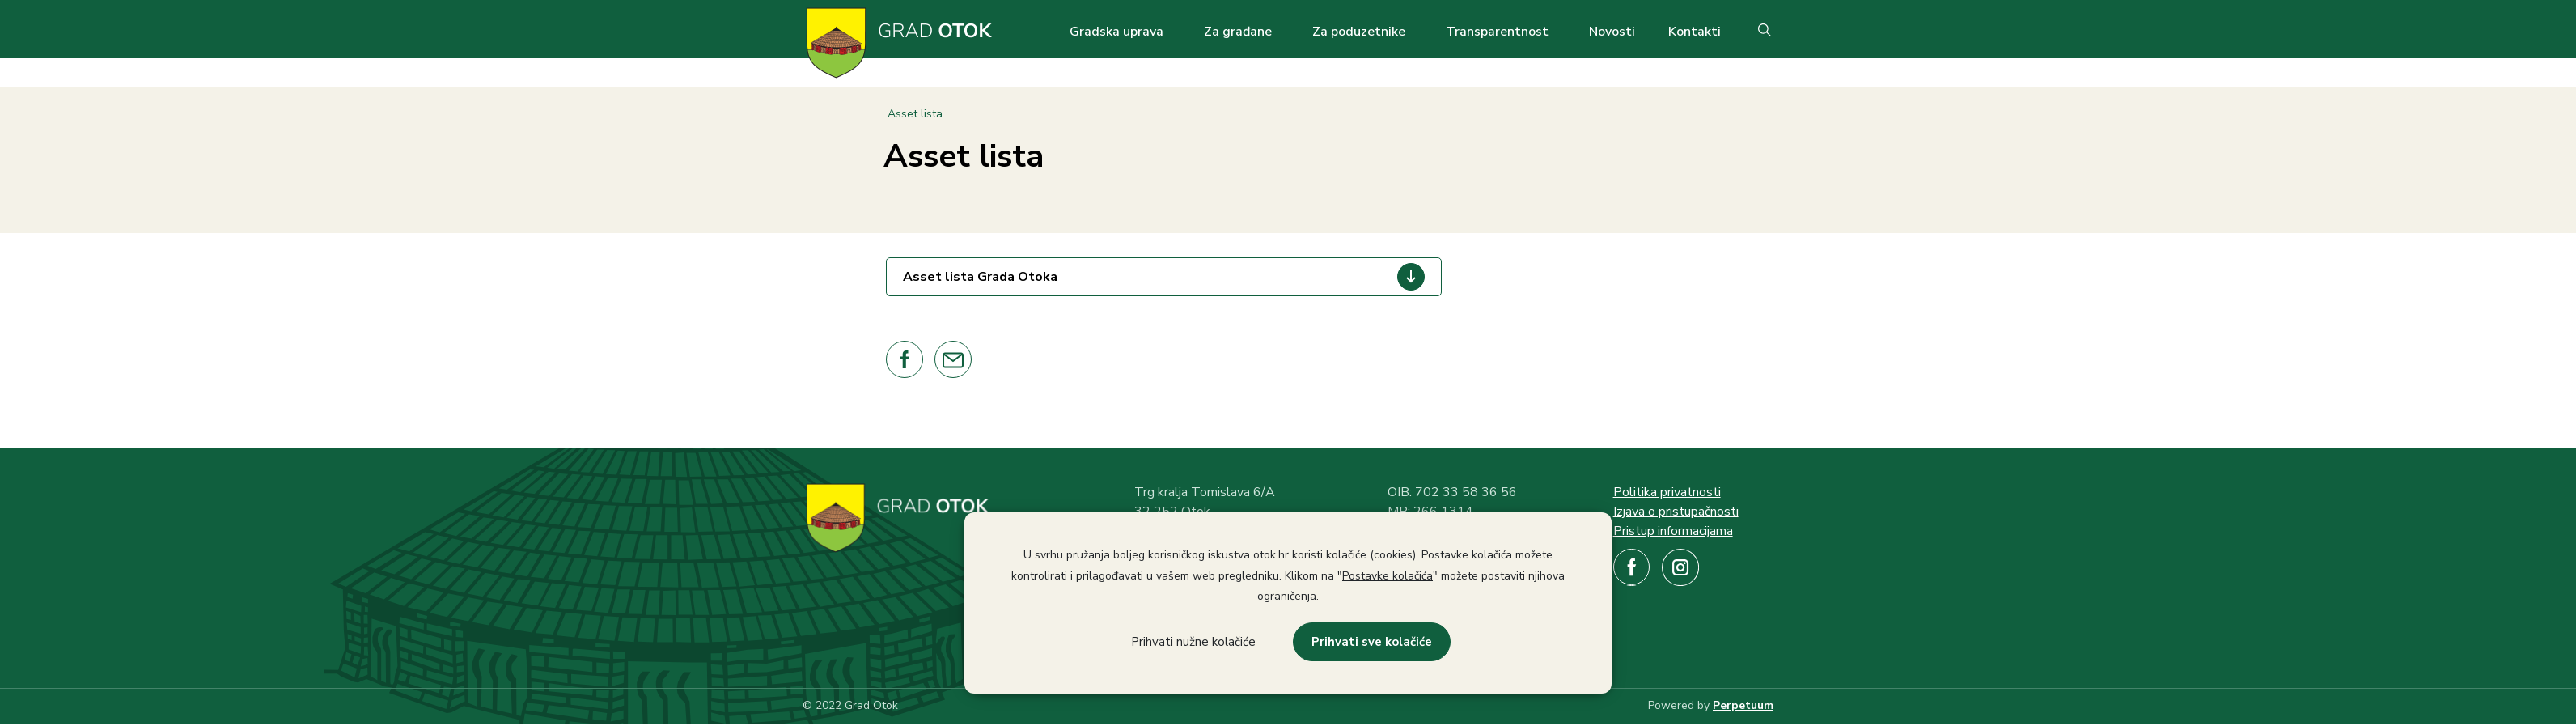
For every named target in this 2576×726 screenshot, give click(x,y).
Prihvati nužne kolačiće (1193, 642)
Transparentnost (1497, 31)
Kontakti (1694, 31)
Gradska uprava (1116, 31)
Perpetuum (1743, 705)
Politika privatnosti (1667, 492)
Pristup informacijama (1673, 531)
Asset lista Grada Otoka (980, 277)
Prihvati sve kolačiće (1371, 642)
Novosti (1612, 31)
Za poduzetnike (1358, 31)
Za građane (1238, 31)
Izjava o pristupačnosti (1676, 511)
